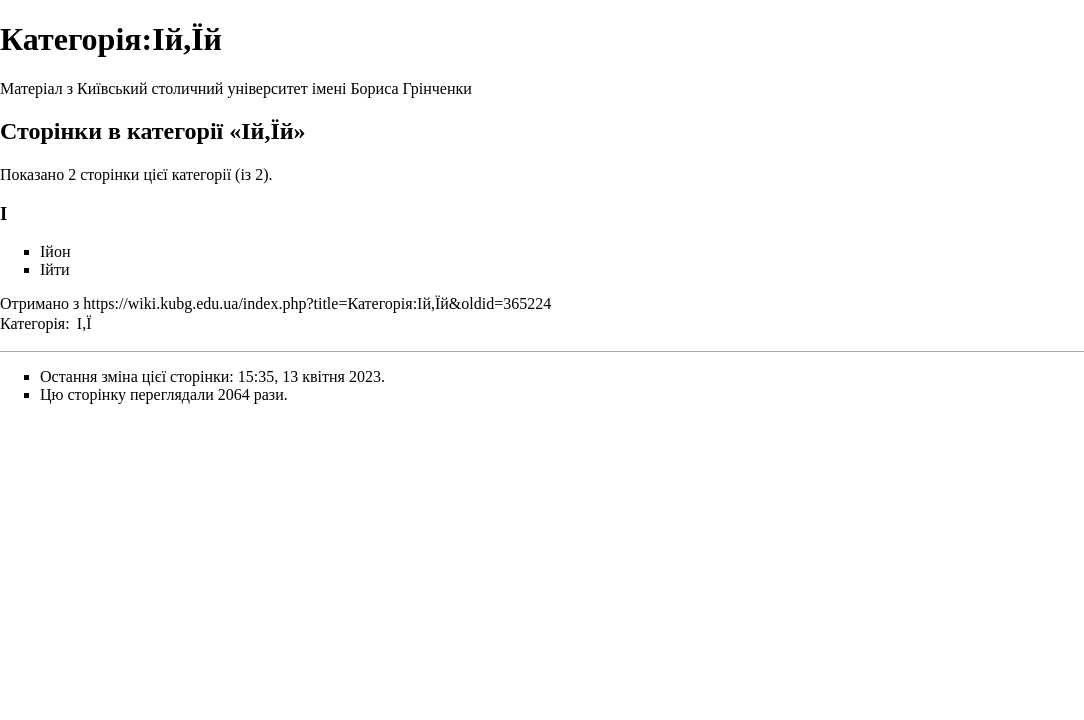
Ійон (55, 251)
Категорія (32, 323)
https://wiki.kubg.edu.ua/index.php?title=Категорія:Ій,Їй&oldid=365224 (317, 303)
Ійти (54, 269)
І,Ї (84, 323)
